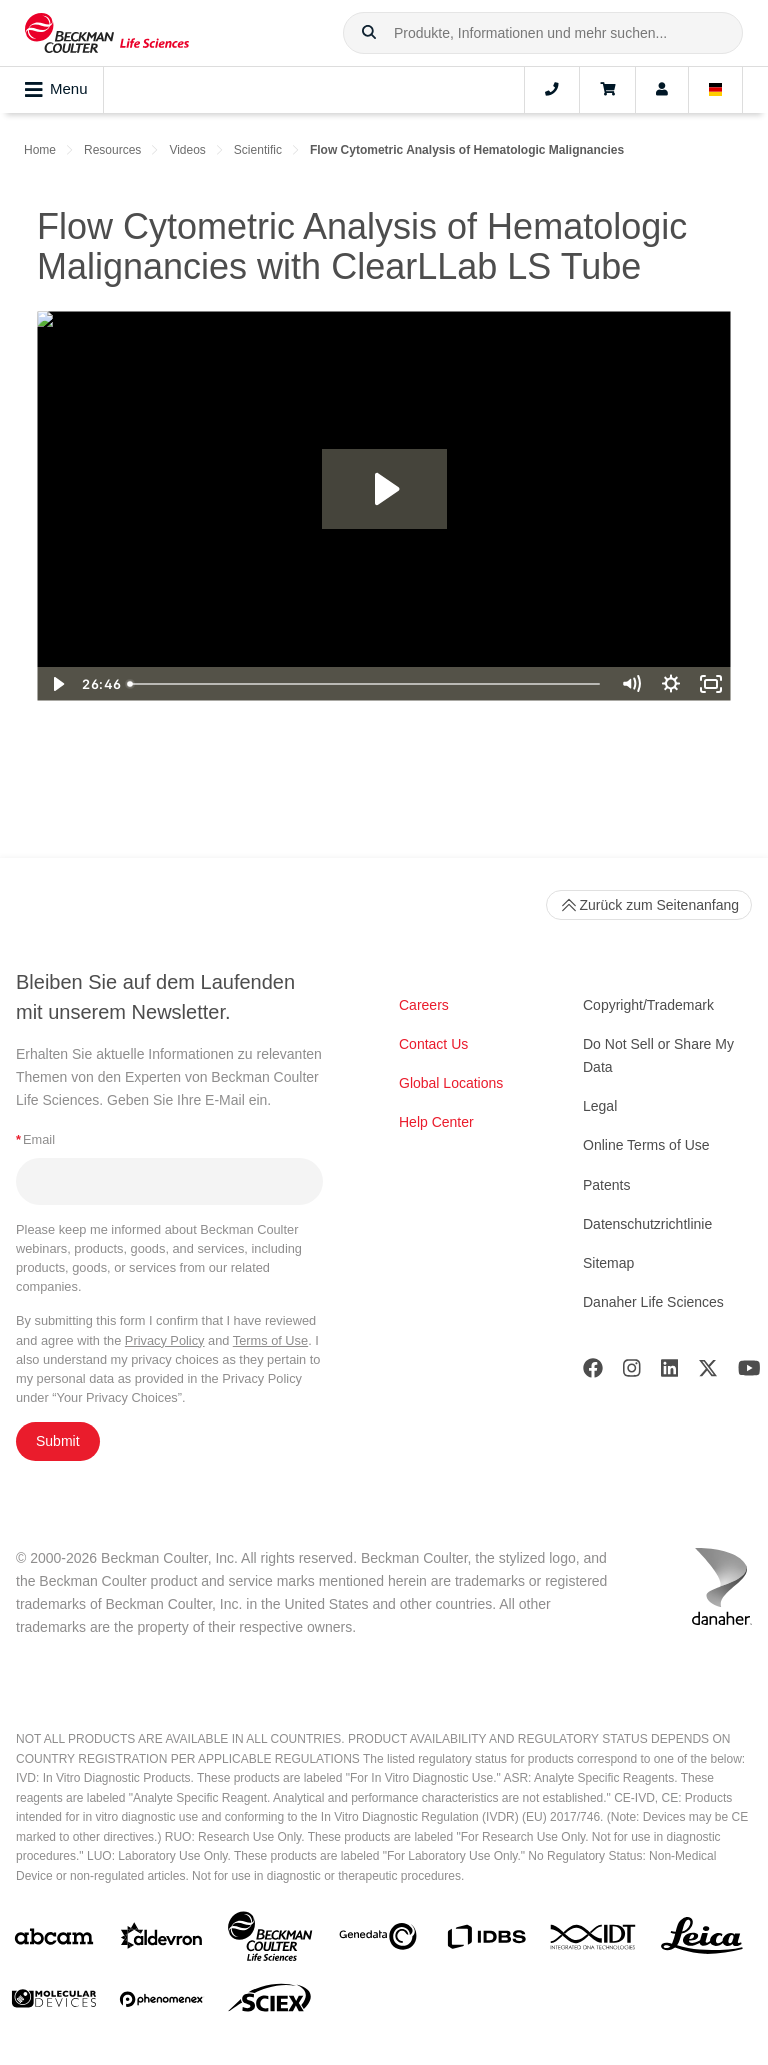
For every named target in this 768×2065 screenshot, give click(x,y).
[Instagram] (632, 1372)
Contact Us (433, 1044)
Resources (112, 150)
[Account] (662, 90)
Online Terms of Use (646, 1145)
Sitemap (608, 1263)
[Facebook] (593, 1372)
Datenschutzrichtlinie (647, 1224)
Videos (187, 150)
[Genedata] (378, 1940)
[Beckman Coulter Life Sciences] (270, 1940)
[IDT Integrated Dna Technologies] (594, 1941)
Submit (58, 1441)
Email (35, 1139)
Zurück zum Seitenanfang (649, 905)
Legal (600, 1106)
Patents (606, 1185)
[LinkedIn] (670, 1372)
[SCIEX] (270, 2003)
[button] (369, 33)
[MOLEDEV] (54, 2002)
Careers (424, 1005)
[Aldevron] (162, 1940)
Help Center (436, 1122)
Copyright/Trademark (648, 1005)
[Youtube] (749, 1372)
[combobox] (543, 33)
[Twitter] (708, 1372)
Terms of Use (270, 1340)
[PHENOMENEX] (162, 2003)
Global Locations (451, 1083)
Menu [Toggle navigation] (56, 90)
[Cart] (607, 90)
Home (40, 150)
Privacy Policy (165, 1340)
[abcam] (54, 1940)
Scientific (258, 150)
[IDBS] (486, 1941)
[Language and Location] (716, 90)
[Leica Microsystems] (702, 1941)
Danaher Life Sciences (653, 1302)
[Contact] (552, 90)
